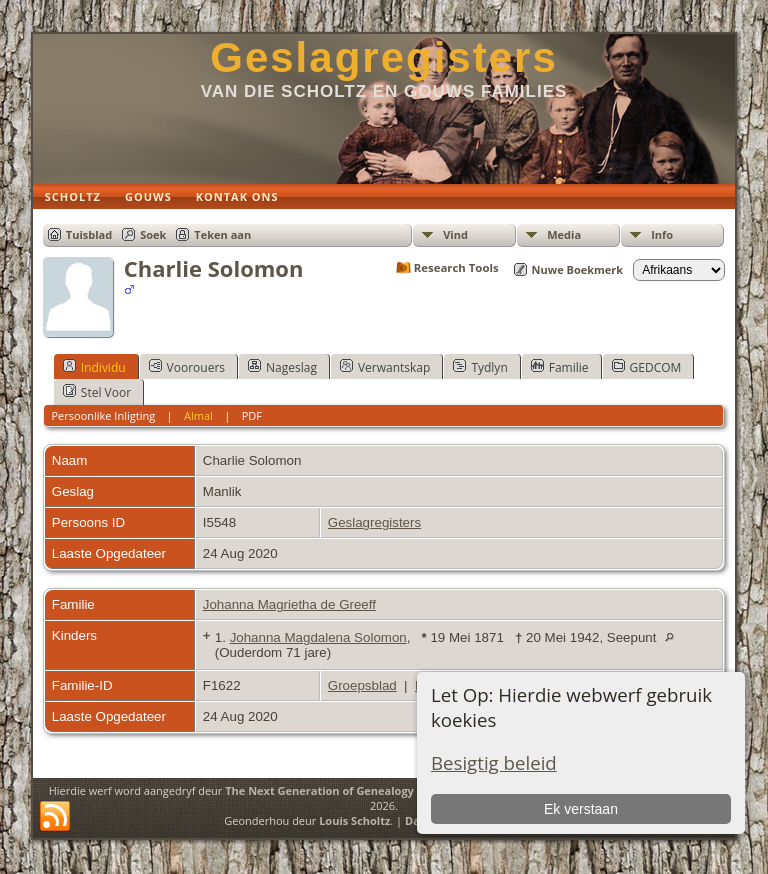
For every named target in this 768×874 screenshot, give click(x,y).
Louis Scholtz (354, 820)
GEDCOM (647, 367)
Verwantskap (385, 367)
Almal (198, 415)
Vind (455, 234)
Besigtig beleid (494, 762)
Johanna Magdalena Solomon (318, 637)
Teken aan (222, 234)
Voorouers (187, 367)
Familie (560, 367)
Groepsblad (362, 685)
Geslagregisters (384, 57)
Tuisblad (89, 234)
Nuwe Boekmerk (578, 269)
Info (662, 234)
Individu (94, 367)
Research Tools (456, 267)
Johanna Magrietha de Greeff (289, 604)
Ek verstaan (581, 809)
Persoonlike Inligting (103, 415)
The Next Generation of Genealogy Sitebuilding (353, 790)
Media (564, 234)
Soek (153, 234)
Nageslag (282, 367)
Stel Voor (97, 392)
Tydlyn (480, 367)
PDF (252, 415)
